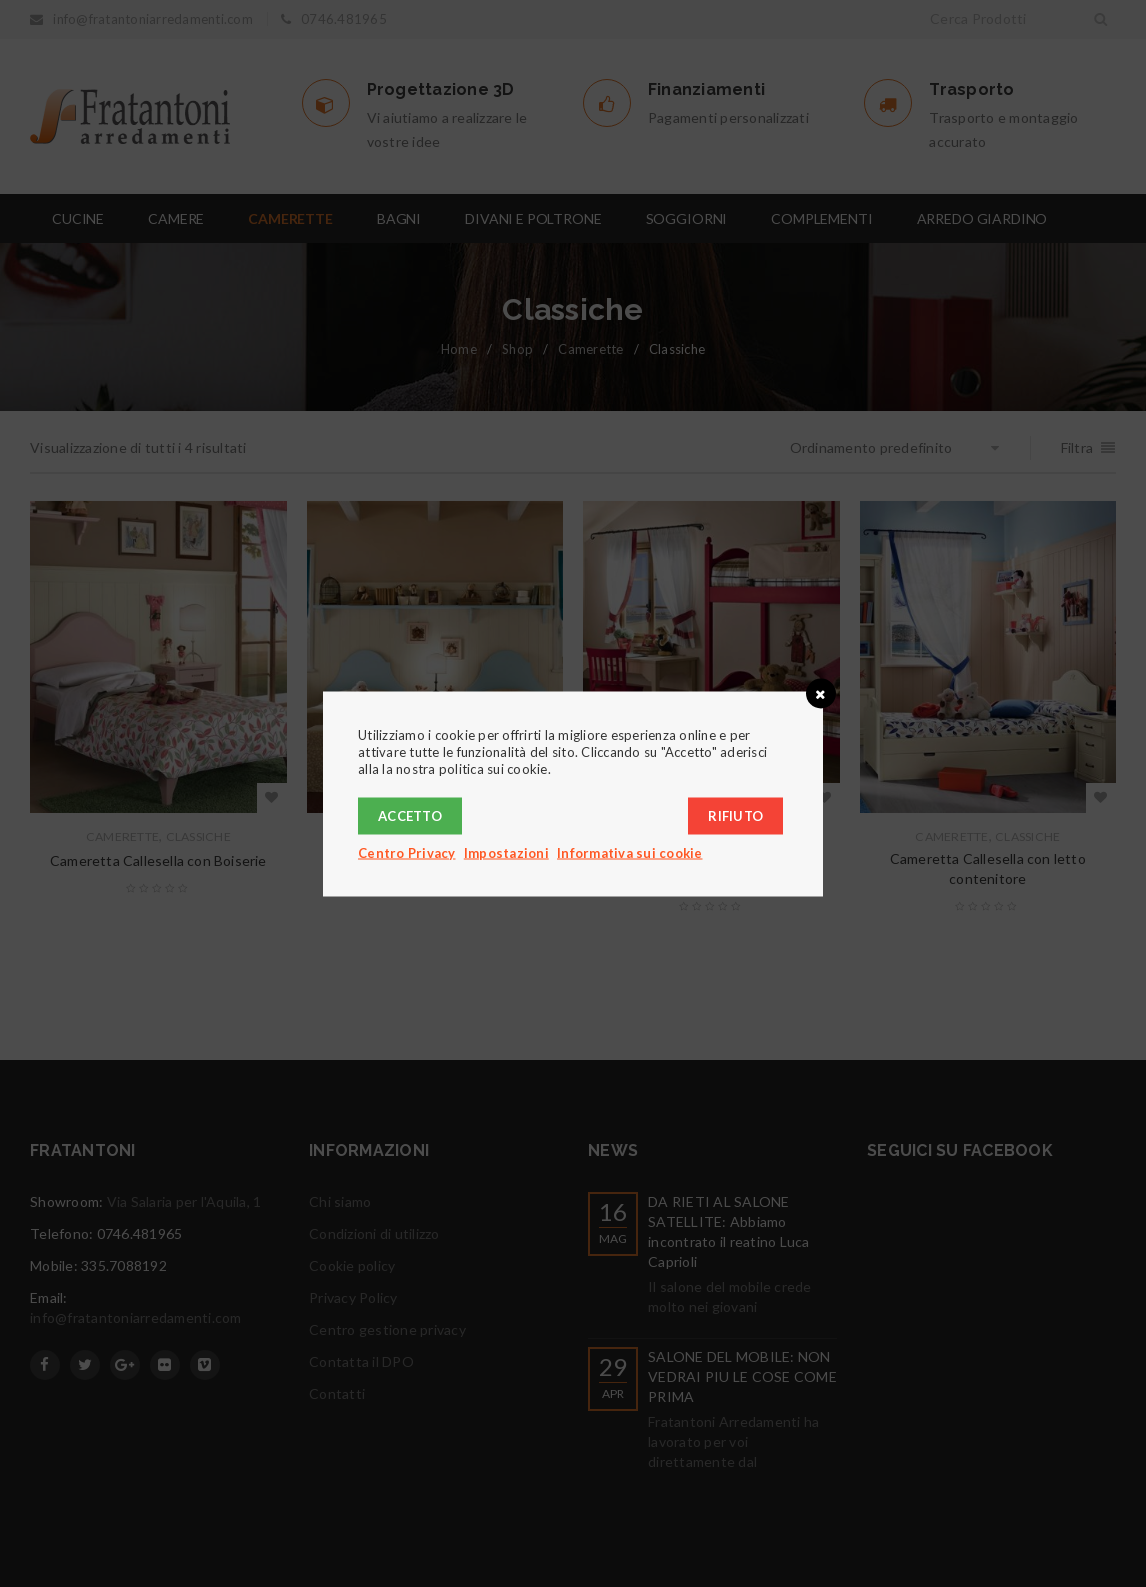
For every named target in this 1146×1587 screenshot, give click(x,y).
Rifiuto (735, 815)
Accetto (410, 815)
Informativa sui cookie (630, 852)
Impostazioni (506, 852)
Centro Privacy (407, 852)
